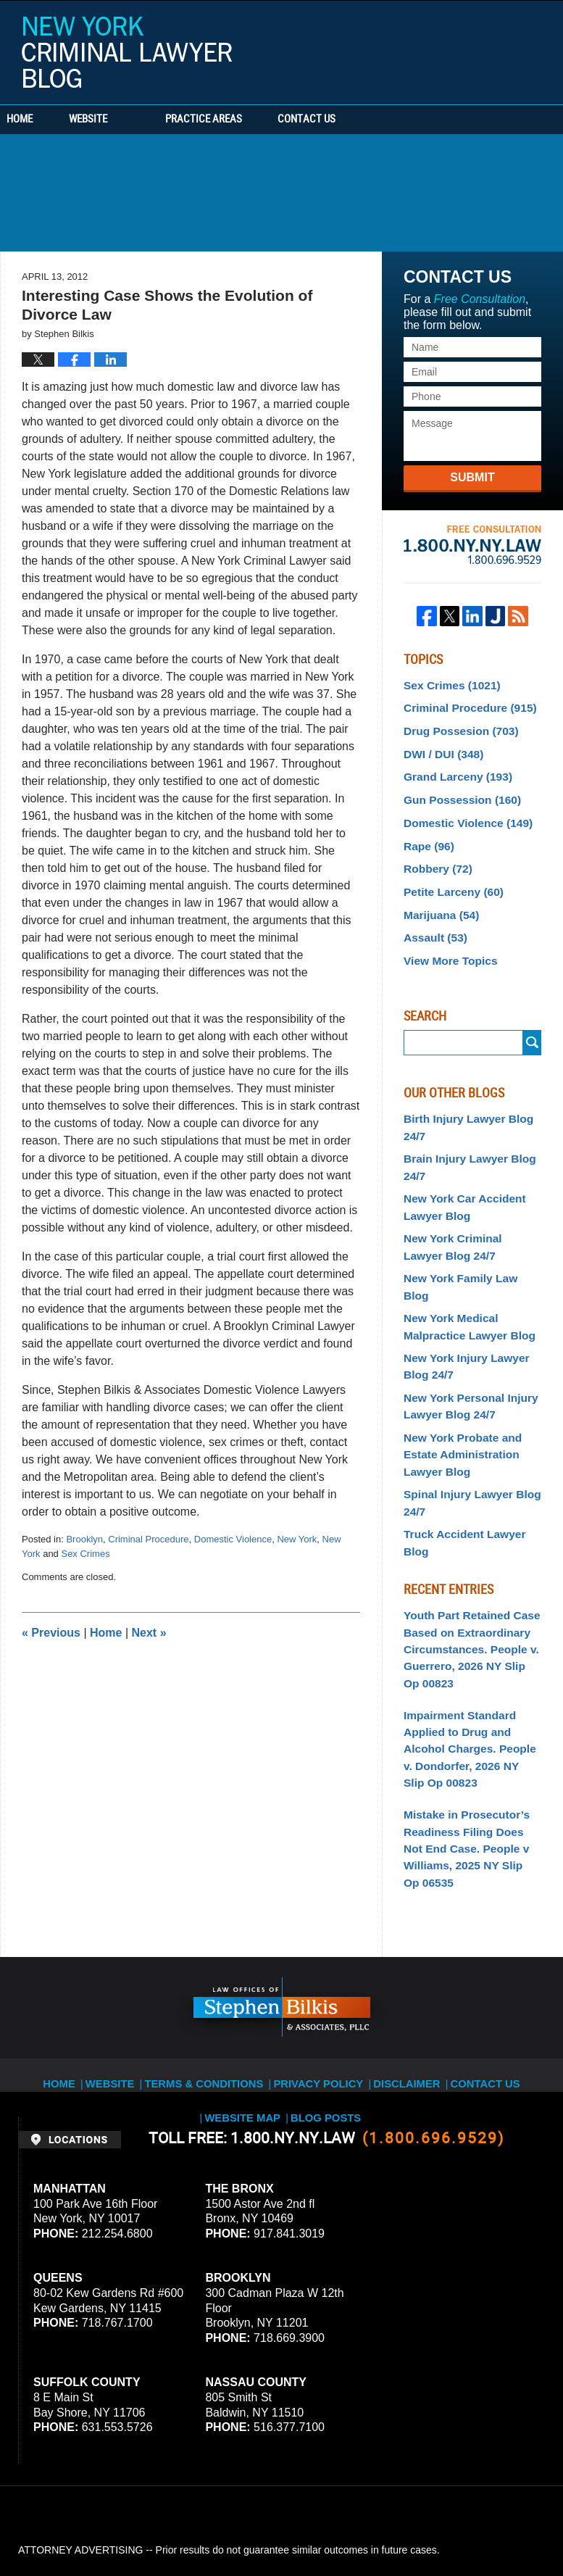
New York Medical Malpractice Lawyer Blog (463, 1271)
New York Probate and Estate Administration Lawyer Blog (457, 1389)
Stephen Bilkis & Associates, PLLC (181, 2524)
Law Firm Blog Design (475, 2524)
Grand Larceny (452, 769)
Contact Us (373, 119)
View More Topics (446, 939)
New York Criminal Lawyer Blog (127, 52)
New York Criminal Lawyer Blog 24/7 (467, 1213)
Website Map (515, 1959)
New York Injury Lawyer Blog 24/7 (460, 1308)
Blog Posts (283, 1976)
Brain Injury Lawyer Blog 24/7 (463, 1140)
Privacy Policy (278, 1959)
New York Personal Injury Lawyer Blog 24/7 (464, 1344)
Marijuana (438, 897)
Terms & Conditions (175, 1959)
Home (42, 119)
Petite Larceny (449, 875)
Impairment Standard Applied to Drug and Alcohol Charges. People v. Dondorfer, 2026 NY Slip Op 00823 (472, 1646)
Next (149, 1632)
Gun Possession (456, 791)
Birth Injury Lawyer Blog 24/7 (462, 1103)
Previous (51, 1632)
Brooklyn (84, 1539)
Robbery (435, 854)
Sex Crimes (85, 1553)
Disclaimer (360, 1959)
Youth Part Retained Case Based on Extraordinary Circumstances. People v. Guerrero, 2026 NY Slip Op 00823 (467, 1554)
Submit (472, 477)
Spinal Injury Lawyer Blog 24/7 (465, 1432)
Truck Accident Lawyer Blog (471, 1461)
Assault (432, 918)
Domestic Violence (233, 1539)
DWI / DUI (440, 748)
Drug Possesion (455, 727)
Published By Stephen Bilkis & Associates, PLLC (453, 49)
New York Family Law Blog (468, 1242)
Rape (426, 833)
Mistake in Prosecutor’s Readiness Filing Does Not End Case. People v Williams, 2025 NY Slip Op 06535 (468, 1737)
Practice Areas (247, 119)
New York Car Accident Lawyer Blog (459, 1176)
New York (297, 1539)
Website (132, 119)
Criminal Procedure (148, 1539)
